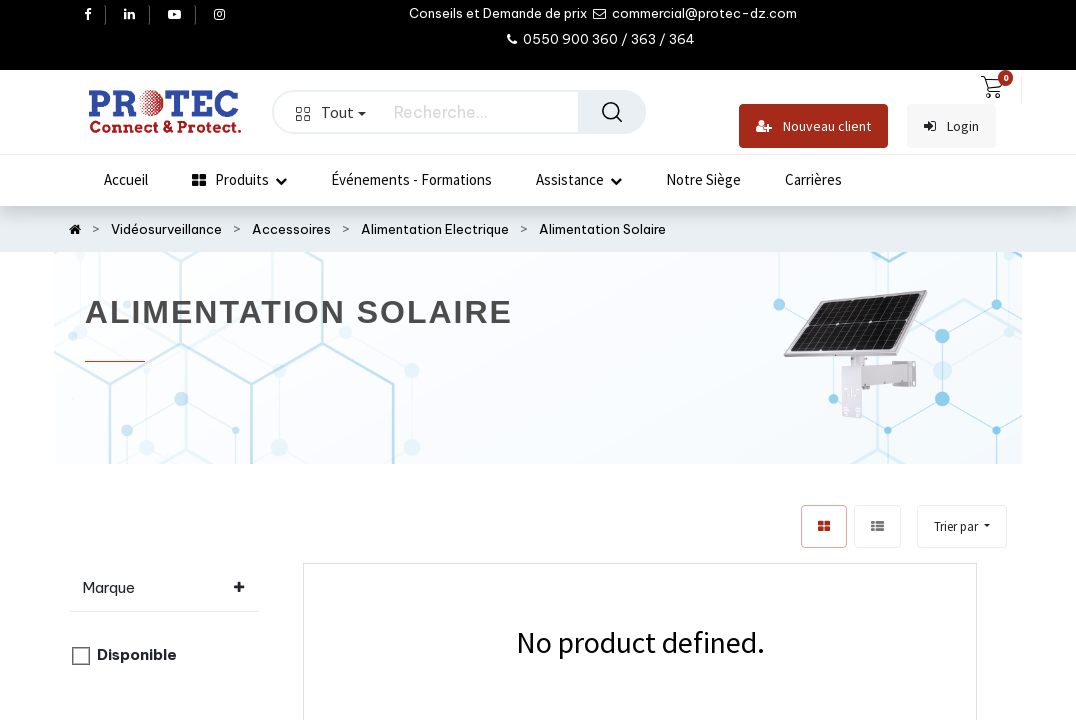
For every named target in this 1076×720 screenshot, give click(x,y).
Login (951, 126)
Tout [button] (331, 112)
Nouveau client (813, 126)
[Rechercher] (612, 112)
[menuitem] (126, 180)
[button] (962, 526)
